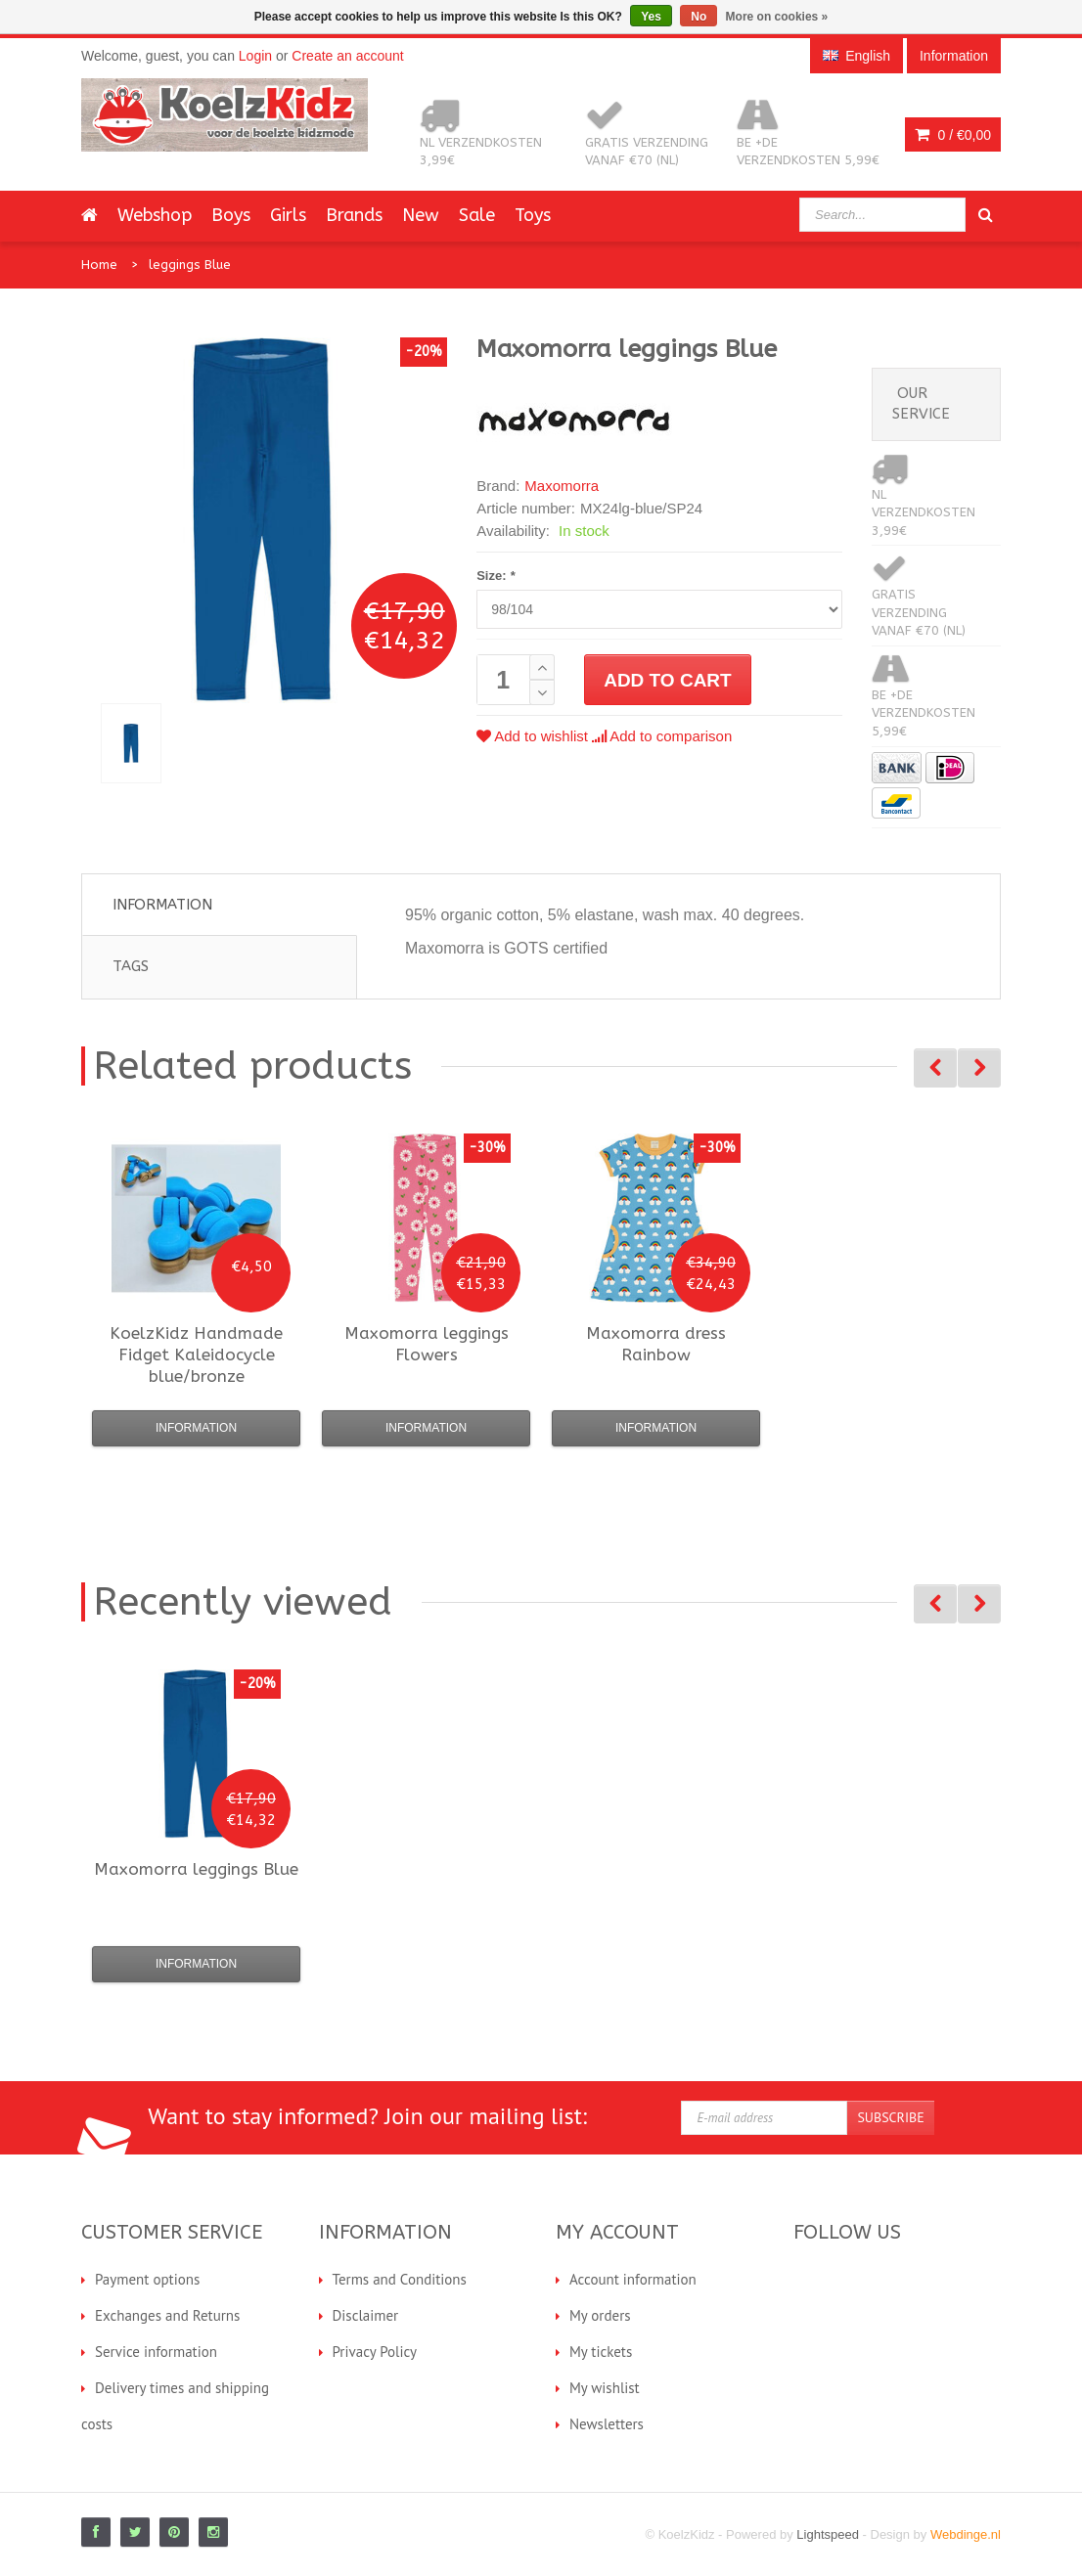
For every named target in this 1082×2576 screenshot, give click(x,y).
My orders (600, 2315)
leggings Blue (190, 264)
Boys (230, 215)
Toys (533, 215)
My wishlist (604, 2387)
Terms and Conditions (400, 2279)
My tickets (600, 2351)
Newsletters (606, 2424)
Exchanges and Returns (167, 2315)
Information (162, 904)
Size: (495, 575)
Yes (651, 16)
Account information (633, 2279)
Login (255, 56)
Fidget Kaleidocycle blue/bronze (196, 1354)
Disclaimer (366, 2315)
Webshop (154, 215)
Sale (477, 215)
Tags (131, 966)
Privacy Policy (375, 2351)
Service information (156, 2351)
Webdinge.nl (965, 2534)
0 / (953, 135)
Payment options (147, 2279)
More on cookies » (777, 16)
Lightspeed (827, 2534)
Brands (354, 215)
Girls (288, 215)
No (698, 16)
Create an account (347, 56)
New (420, 215)
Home (99, 264)
